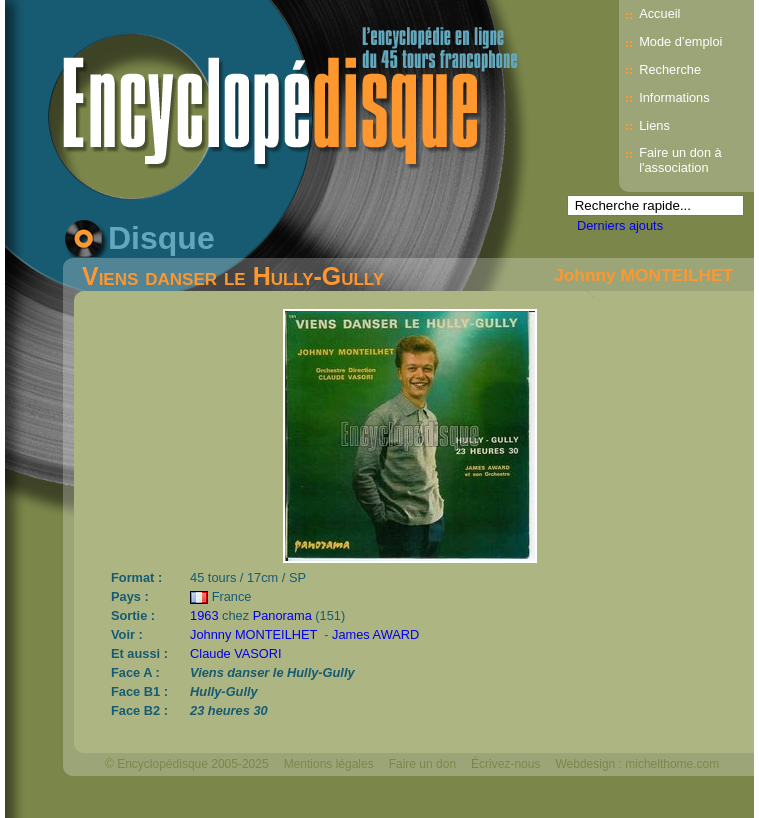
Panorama (282, 615)
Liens (654, 125)
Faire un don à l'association (680, 160)
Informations (674, 97)
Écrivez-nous (505, 764)
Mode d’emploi (680, 41)
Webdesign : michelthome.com (637, 764)
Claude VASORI (236, 653)
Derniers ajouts (620, 225)
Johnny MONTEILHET (643, 275)
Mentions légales (329, 764)
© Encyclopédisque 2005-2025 (187, 764)
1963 (204, 615)
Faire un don (422, 764)
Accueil (659, 13)
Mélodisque (135, 798)
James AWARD (375, 634)
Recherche (670, 69)
